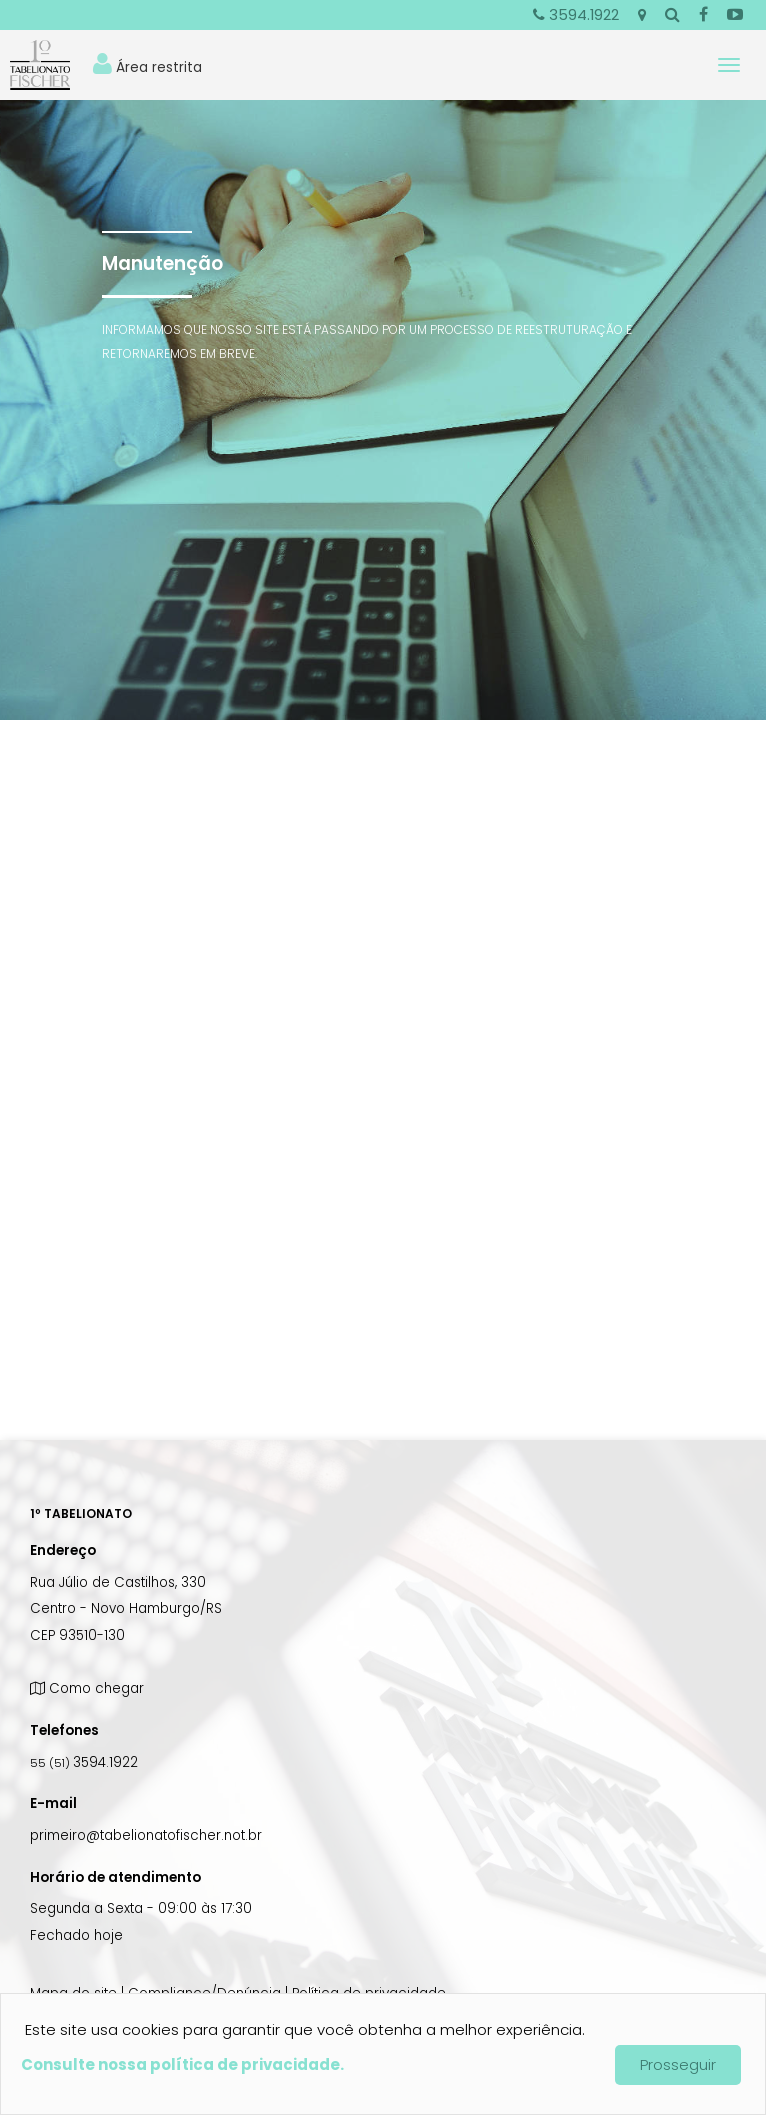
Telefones (64, 1730)
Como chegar (87, 1688)
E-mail (53, 1803)
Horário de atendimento (115, 1877)
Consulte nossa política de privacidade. (182, 2064)
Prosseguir (678, 2064)
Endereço (63, 1550)
